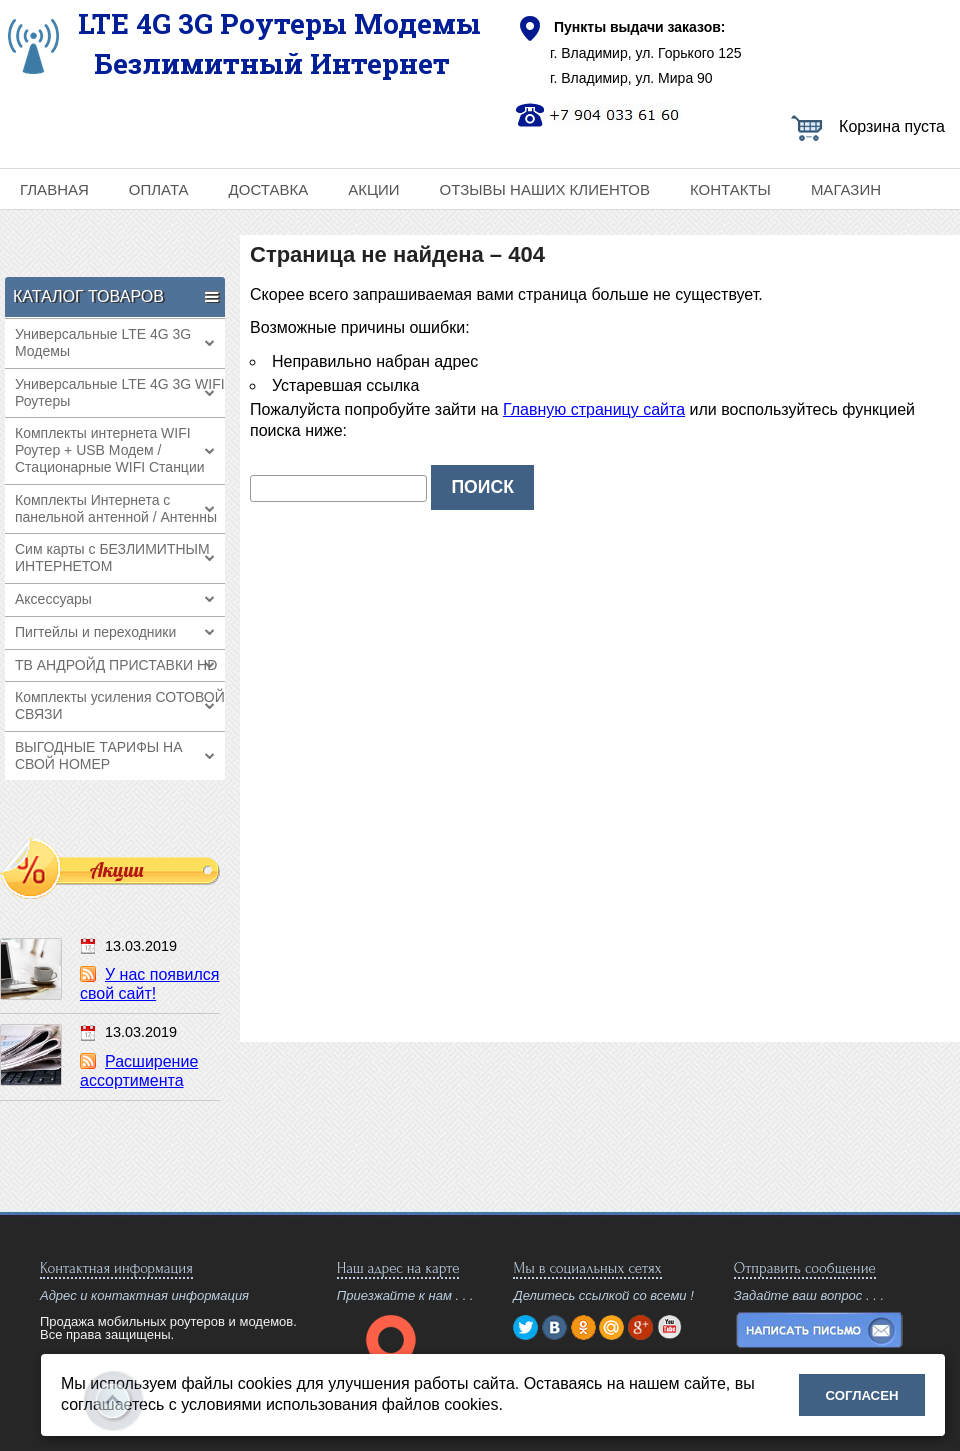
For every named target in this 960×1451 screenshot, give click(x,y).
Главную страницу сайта (594, 409)
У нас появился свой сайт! (149, 984)
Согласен (862, 1395)
